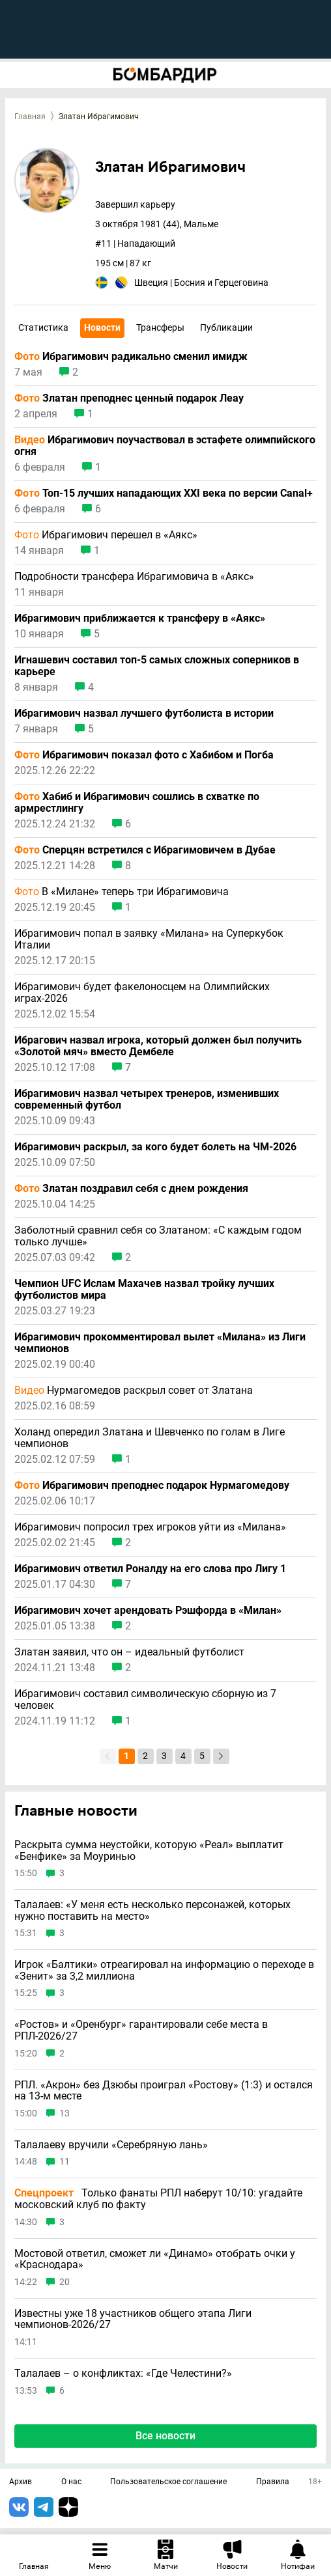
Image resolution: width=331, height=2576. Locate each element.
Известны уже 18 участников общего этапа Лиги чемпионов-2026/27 (133, 2319)
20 (64, 2282)
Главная (30, 116)
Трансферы (160, 327)
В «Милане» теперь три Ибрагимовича (121, 892)
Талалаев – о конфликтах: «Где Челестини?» (123, 2373)
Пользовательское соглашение (168, 2482)
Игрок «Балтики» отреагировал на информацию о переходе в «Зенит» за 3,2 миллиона (164, 1970)
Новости (102, 327)
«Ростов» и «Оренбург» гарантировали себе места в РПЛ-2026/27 (141, 2030)
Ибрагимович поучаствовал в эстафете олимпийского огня (164, 446)
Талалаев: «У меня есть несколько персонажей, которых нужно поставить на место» (152, 1910)
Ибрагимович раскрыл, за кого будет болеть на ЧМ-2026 (155, 1147)
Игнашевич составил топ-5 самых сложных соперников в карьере (156, 666)
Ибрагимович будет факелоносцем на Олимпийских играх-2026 (142, 992)
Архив (20, 2482)
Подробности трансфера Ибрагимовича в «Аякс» (134, 577)
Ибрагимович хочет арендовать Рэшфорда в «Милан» (147, 1610)
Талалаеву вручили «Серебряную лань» (111, 2145)
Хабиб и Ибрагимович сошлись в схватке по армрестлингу (136, 802)
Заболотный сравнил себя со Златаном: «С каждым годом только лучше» (158, 1236)
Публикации (226, 327)
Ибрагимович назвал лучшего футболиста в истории (144, 713)
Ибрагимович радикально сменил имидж (131, 357)
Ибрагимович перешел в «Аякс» (105, 535)
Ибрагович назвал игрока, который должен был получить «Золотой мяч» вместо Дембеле (158, 1046)
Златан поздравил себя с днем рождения (131, 1189)
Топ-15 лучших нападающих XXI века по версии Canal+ (163, 493)
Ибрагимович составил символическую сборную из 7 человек (145, 1699)
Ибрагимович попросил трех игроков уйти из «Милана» (150, 1527)
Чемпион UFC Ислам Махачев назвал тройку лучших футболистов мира (144, 1289)
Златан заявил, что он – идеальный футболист (129, 1652)
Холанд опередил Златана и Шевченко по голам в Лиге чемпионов (149, 1438)
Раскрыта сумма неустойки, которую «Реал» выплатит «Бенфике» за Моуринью (148, 1850)
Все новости (165, 2436)
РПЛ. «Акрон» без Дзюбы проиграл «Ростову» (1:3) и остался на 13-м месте (163, 2090)
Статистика (43, 327)
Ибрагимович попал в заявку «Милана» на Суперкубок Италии (148, 939)
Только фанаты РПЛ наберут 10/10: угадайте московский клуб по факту (158, 2198)
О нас (71, 2482)
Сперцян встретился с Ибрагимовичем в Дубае (145, 850)
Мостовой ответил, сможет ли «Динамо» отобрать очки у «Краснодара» (154, 2259)
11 (64, 2162)
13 (64, 2113)
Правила (272, 2482)
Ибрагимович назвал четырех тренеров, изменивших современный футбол (146, 1099)
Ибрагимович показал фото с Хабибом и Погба (144, 755)
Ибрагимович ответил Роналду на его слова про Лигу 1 (150, 1569)
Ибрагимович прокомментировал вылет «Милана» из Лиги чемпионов (160, 1343)
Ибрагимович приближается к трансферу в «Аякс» (139, 618)
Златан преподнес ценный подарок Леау (129, 398)
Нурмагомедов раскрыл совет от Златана (133, 1390)
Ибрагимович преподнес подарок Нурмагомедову (151, 1485)
